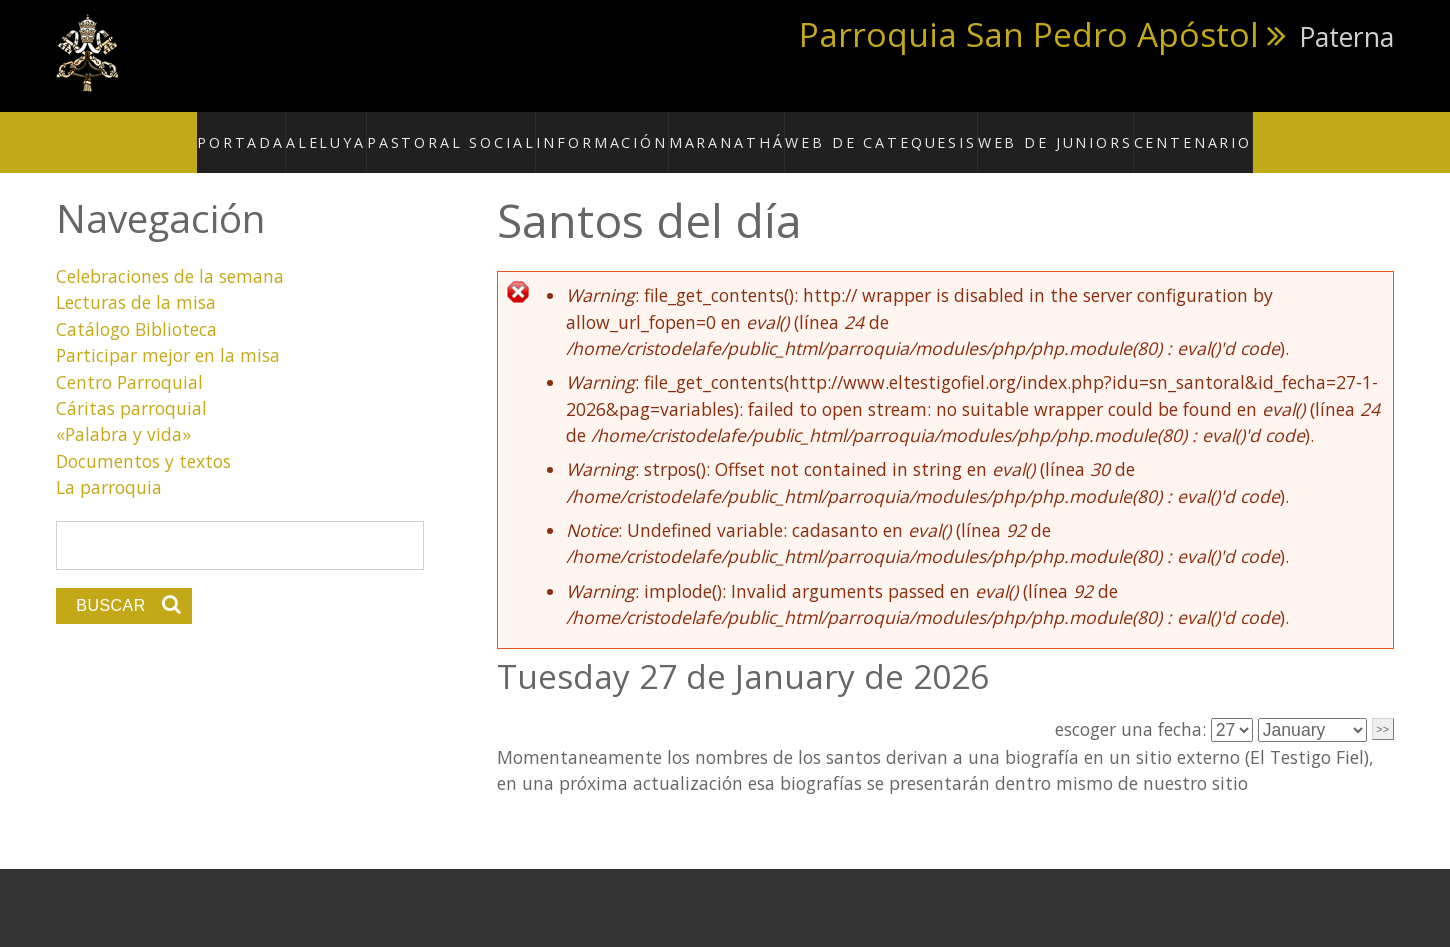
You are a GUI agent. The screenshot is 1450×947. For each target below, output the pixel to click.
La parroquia (109, 465)
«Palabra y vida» (123, 413)
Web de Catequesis (873, 131)
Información (627, 131)
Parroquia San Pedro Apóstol (1029, 34)
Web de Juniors (1019, 131)
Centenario (1139, 131)
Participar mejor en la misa (168, 334)
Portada (300, 131)
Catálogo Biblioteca (136, 307)
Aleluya (384, 131)
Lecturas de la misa (136, 281)
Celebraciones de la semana (170, 254)
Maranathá (739, 131)
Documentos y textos (143, 439)
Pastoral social (496, 131)
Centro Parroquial (129, 360)
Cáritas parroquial (131, 386)
